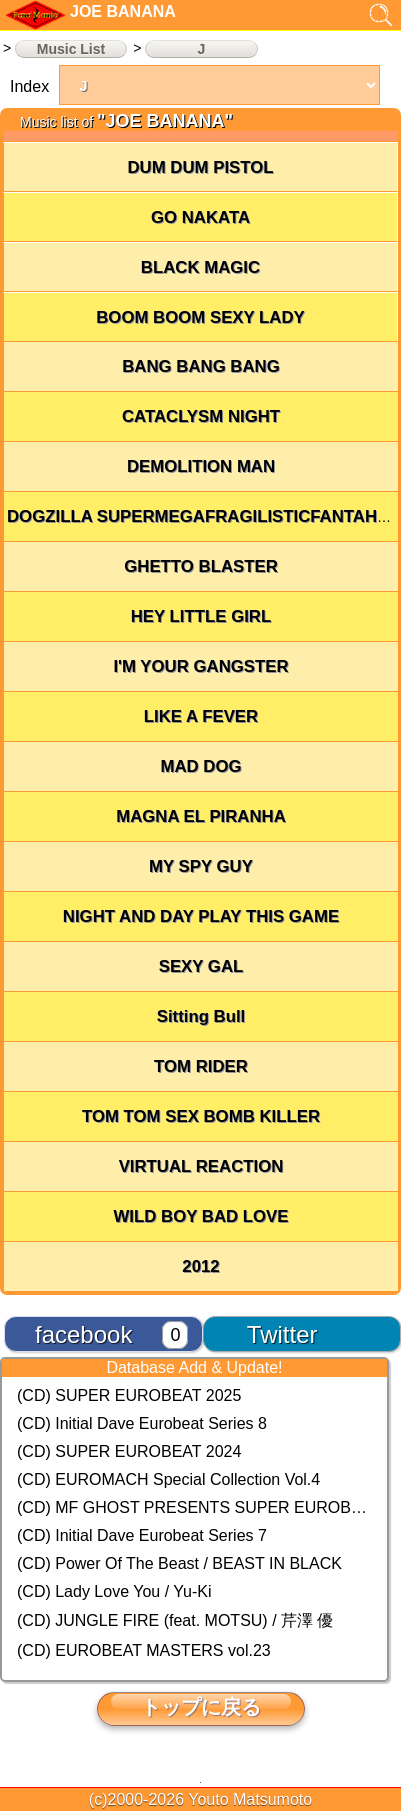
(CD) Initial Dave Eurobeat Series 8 (142, 1423)
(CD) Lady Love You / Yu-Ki (114, 1591)
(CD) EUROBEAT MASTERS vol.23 (144, 1650)
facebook (83, 1334)
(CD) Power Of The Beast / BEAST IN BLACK (179, 1563)
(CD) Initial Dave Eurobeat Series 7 (142, 1535)
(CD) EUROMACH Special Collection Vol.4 (168, 1479)
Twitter (282, 1334)
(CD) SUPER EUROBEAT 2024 (129, 1451)
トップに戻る (201, 1707)
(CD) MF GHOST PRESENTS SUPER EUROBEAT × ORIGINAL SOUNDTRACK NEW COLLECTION (194, 1507)
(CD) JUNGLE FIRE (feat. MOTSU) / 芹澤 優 (175, 1620)
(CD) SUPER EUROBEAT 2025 (129, 1395)
